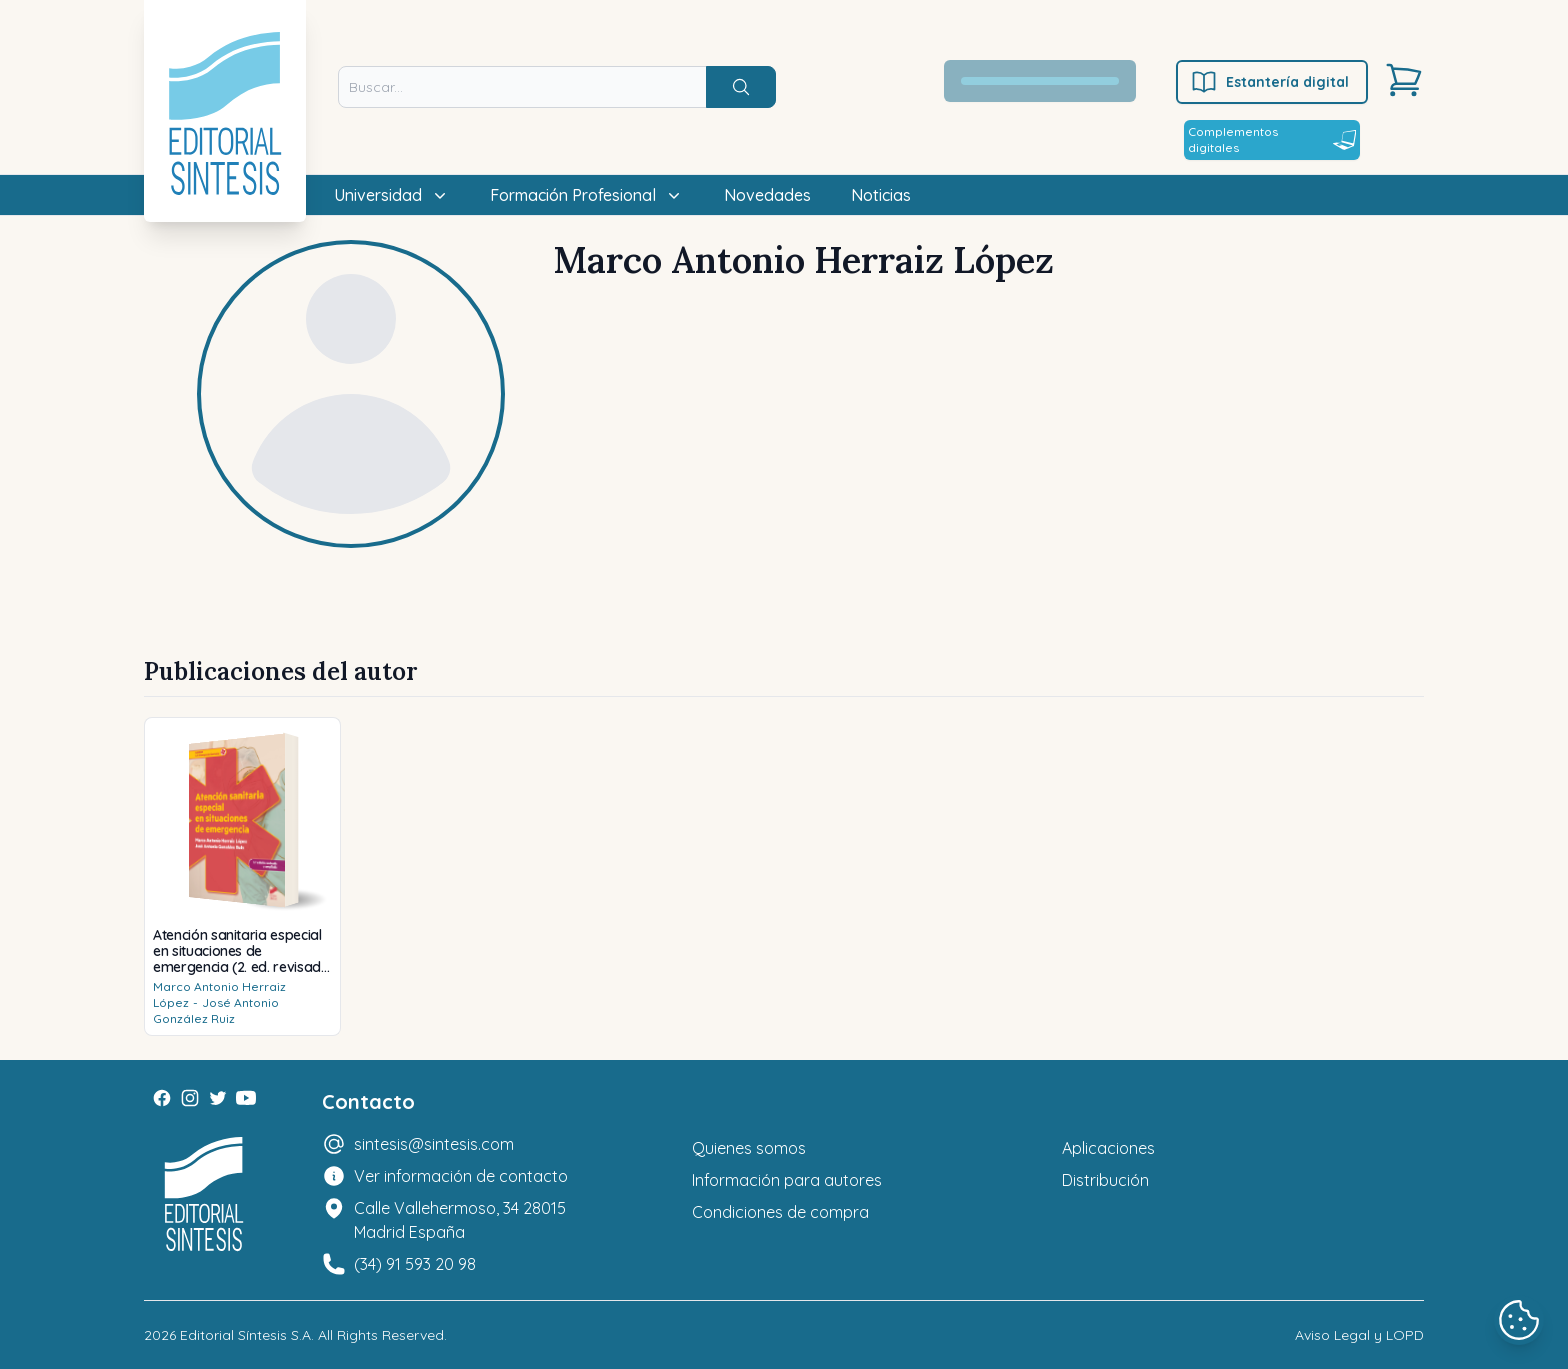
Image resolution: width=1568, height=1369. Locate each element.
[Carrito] (1404, 80)
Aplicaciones (1108, 1148)
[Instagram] (190, 1098)
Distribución (1105, 1180)
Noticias (881, 195)
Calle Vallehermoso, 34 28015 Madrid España (460, 1220)
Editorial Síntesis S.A (245, 1335)
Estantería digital (1269, 82)
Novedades (767, 195)
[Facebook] (162, 1098)
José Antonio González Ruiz (216, 1010)
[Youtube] (246, 1098)
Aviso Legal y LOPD (1359, 1335)
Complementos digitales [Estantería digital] (1272, 139)
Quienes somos (749, 1148)
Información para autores (787, 1180)
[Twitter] (218, 1098)
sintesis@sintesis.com (434, 1144)
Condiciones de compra (780, 1212)
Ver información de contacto (461, 1176)
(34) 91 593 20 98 (415, 1264)
